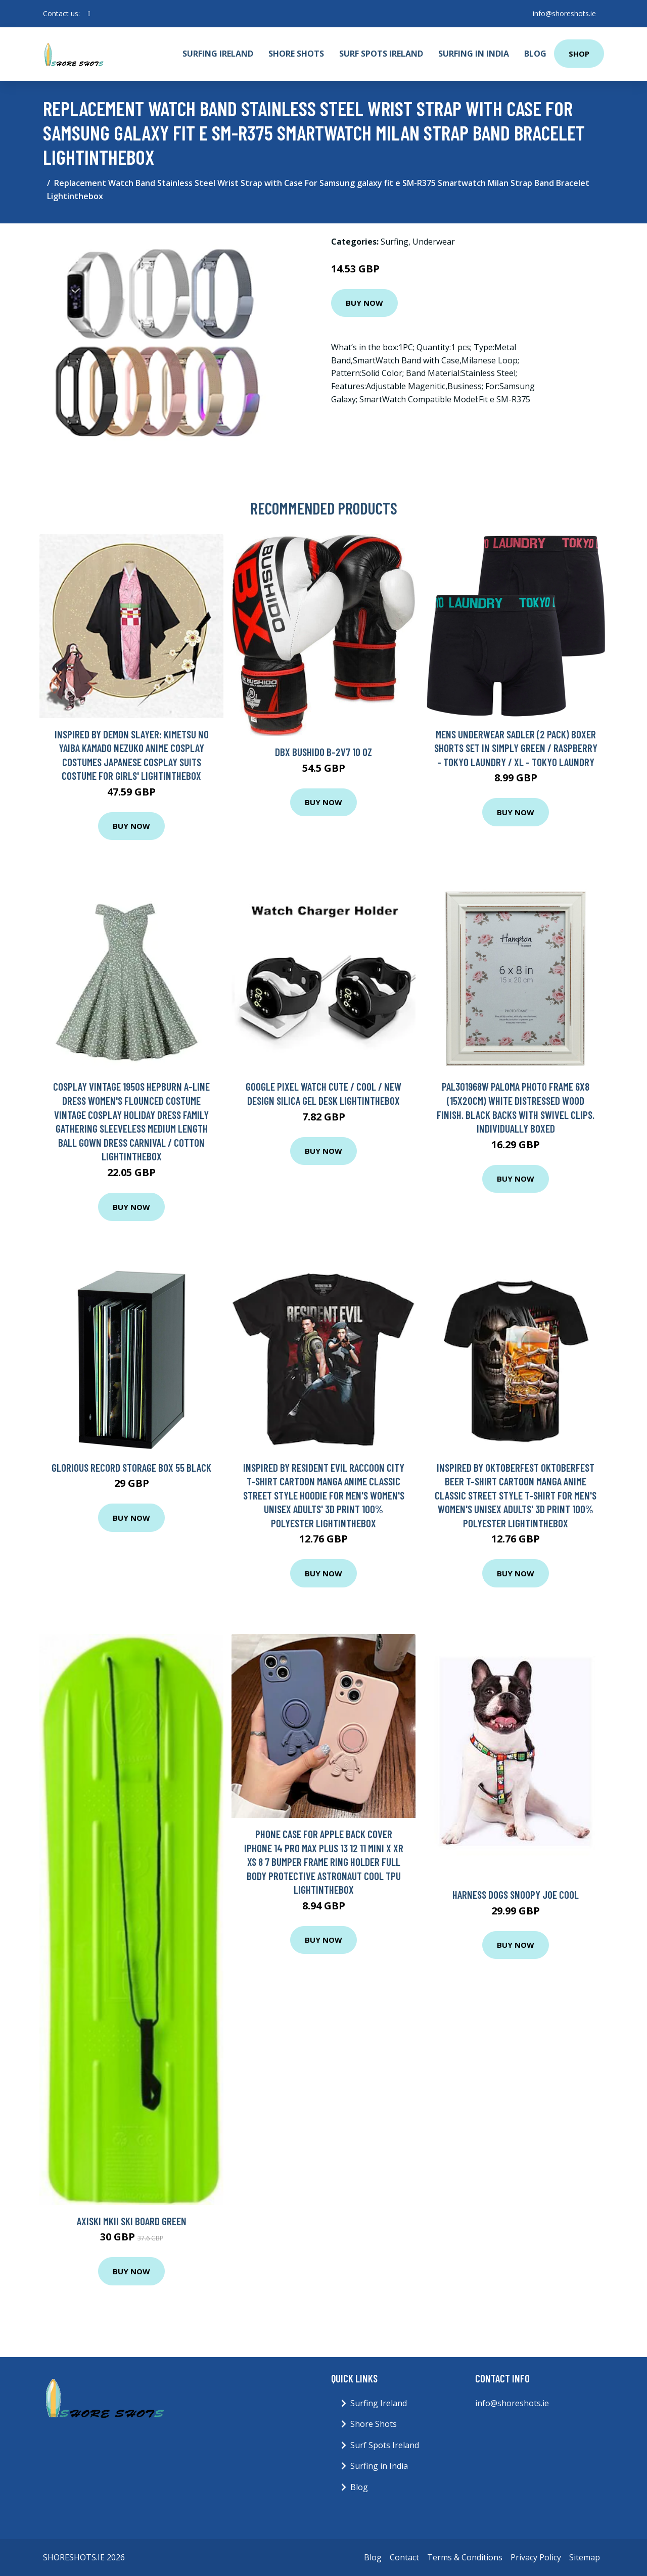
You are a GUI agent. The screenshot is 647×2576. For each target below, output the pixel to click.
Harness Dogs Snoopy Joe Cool (515, 1894)
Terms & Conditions (464, 2557)
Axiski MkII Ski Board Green (132, 2221)
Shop (579, 54)
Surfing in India (473, 53)
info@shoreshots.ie (564, 13)
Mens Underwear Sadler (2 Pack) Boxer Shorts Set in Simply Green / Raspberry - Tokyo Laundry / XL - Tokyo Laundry (515, 748)
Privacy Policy (536, 2557)
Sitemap (584, 2557)
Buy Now (364, 303)
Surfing (394, 241)
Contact (404, 2557)
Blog (535, 53)
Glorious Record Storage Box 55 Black (131, 1467)
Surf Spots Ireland (381, 53)
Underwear (433, 241)
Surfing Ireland (217, 53)
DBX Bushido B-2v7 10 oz (323, 751)
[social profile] (89, 13)
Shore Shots (296, 53)
